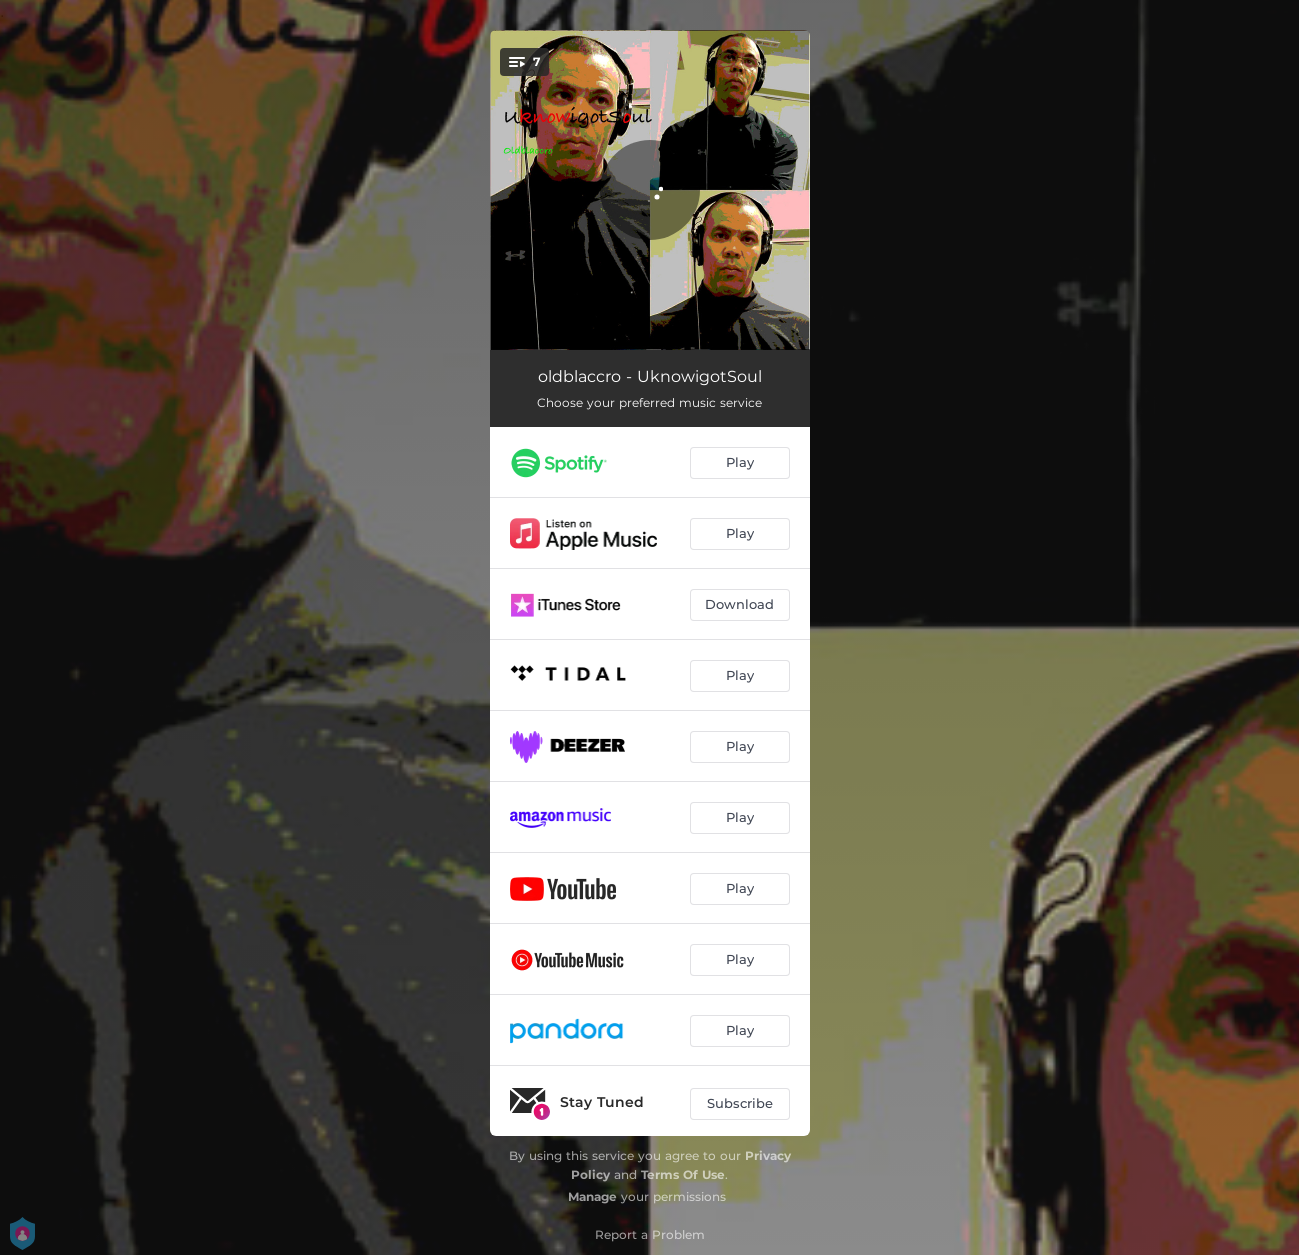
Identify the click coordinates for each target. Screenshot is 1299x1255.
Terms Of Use (683, 1174)
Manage (592, 1196)
